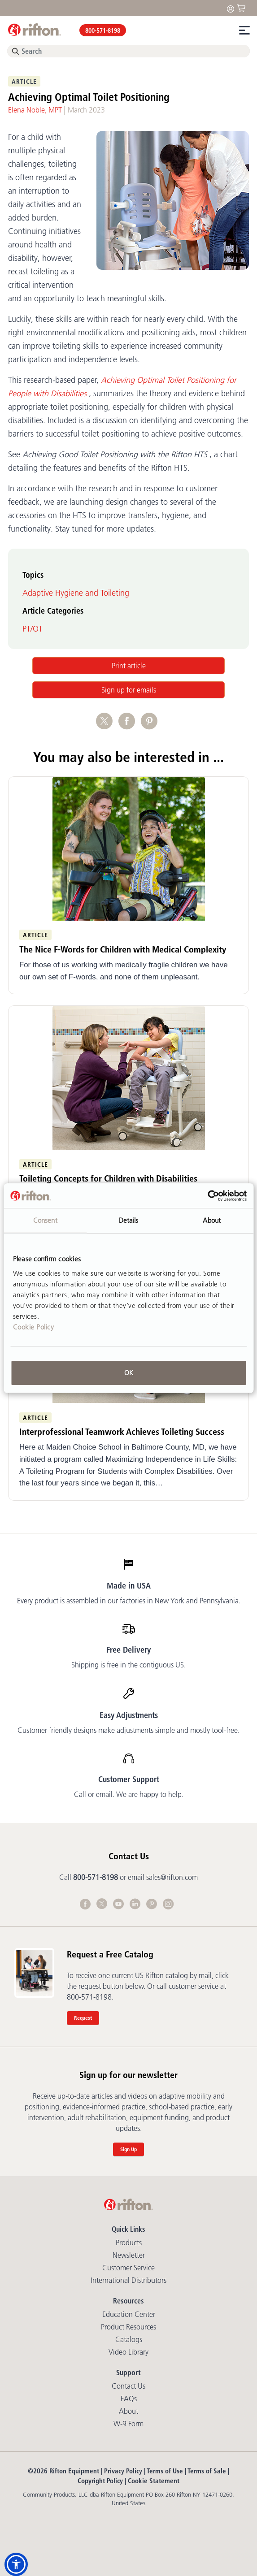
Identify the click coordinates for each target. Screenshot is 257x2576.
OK (128, 1372)
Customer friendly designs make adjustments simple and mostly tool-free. (128, 1730)
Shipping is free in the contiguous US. (128, 1664)
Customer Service (128, 2267)
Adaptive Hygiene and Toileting (75, 593)
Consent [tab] (45, 1220)
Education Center (128, 2314)
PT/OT (32, 629)
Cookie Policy (33, 1327)
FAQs (129, 2398)
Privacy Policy (123, 2471)
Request (83, 2017)
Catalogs (128, 2339)
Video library (128, 2351)
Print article (129, 665)
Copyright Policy (100, 2480)
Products (129, 2242)
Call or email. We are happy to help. (128, 1794)
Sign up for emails (128, 689)
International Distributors (128, 2280)
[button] (16, 2564)
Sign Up (128, 2149)
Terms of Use (165, 2471)
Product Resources (128, 2326)
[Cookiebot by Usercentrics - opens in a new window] (207, 1196)
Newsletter (129, 2255)
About (128, 2411)
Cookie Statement (153, 2480)
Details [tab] (129, 1220)
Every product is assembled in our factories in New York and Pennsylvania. (128, 1600)
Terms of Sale (206, 2471)
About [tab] (212, 1220)
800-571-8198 (102, 30)
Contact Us (128, 2385)
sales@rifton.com (172, 1877)
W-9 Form (128, 2423)
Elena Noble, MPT (35, 109)
